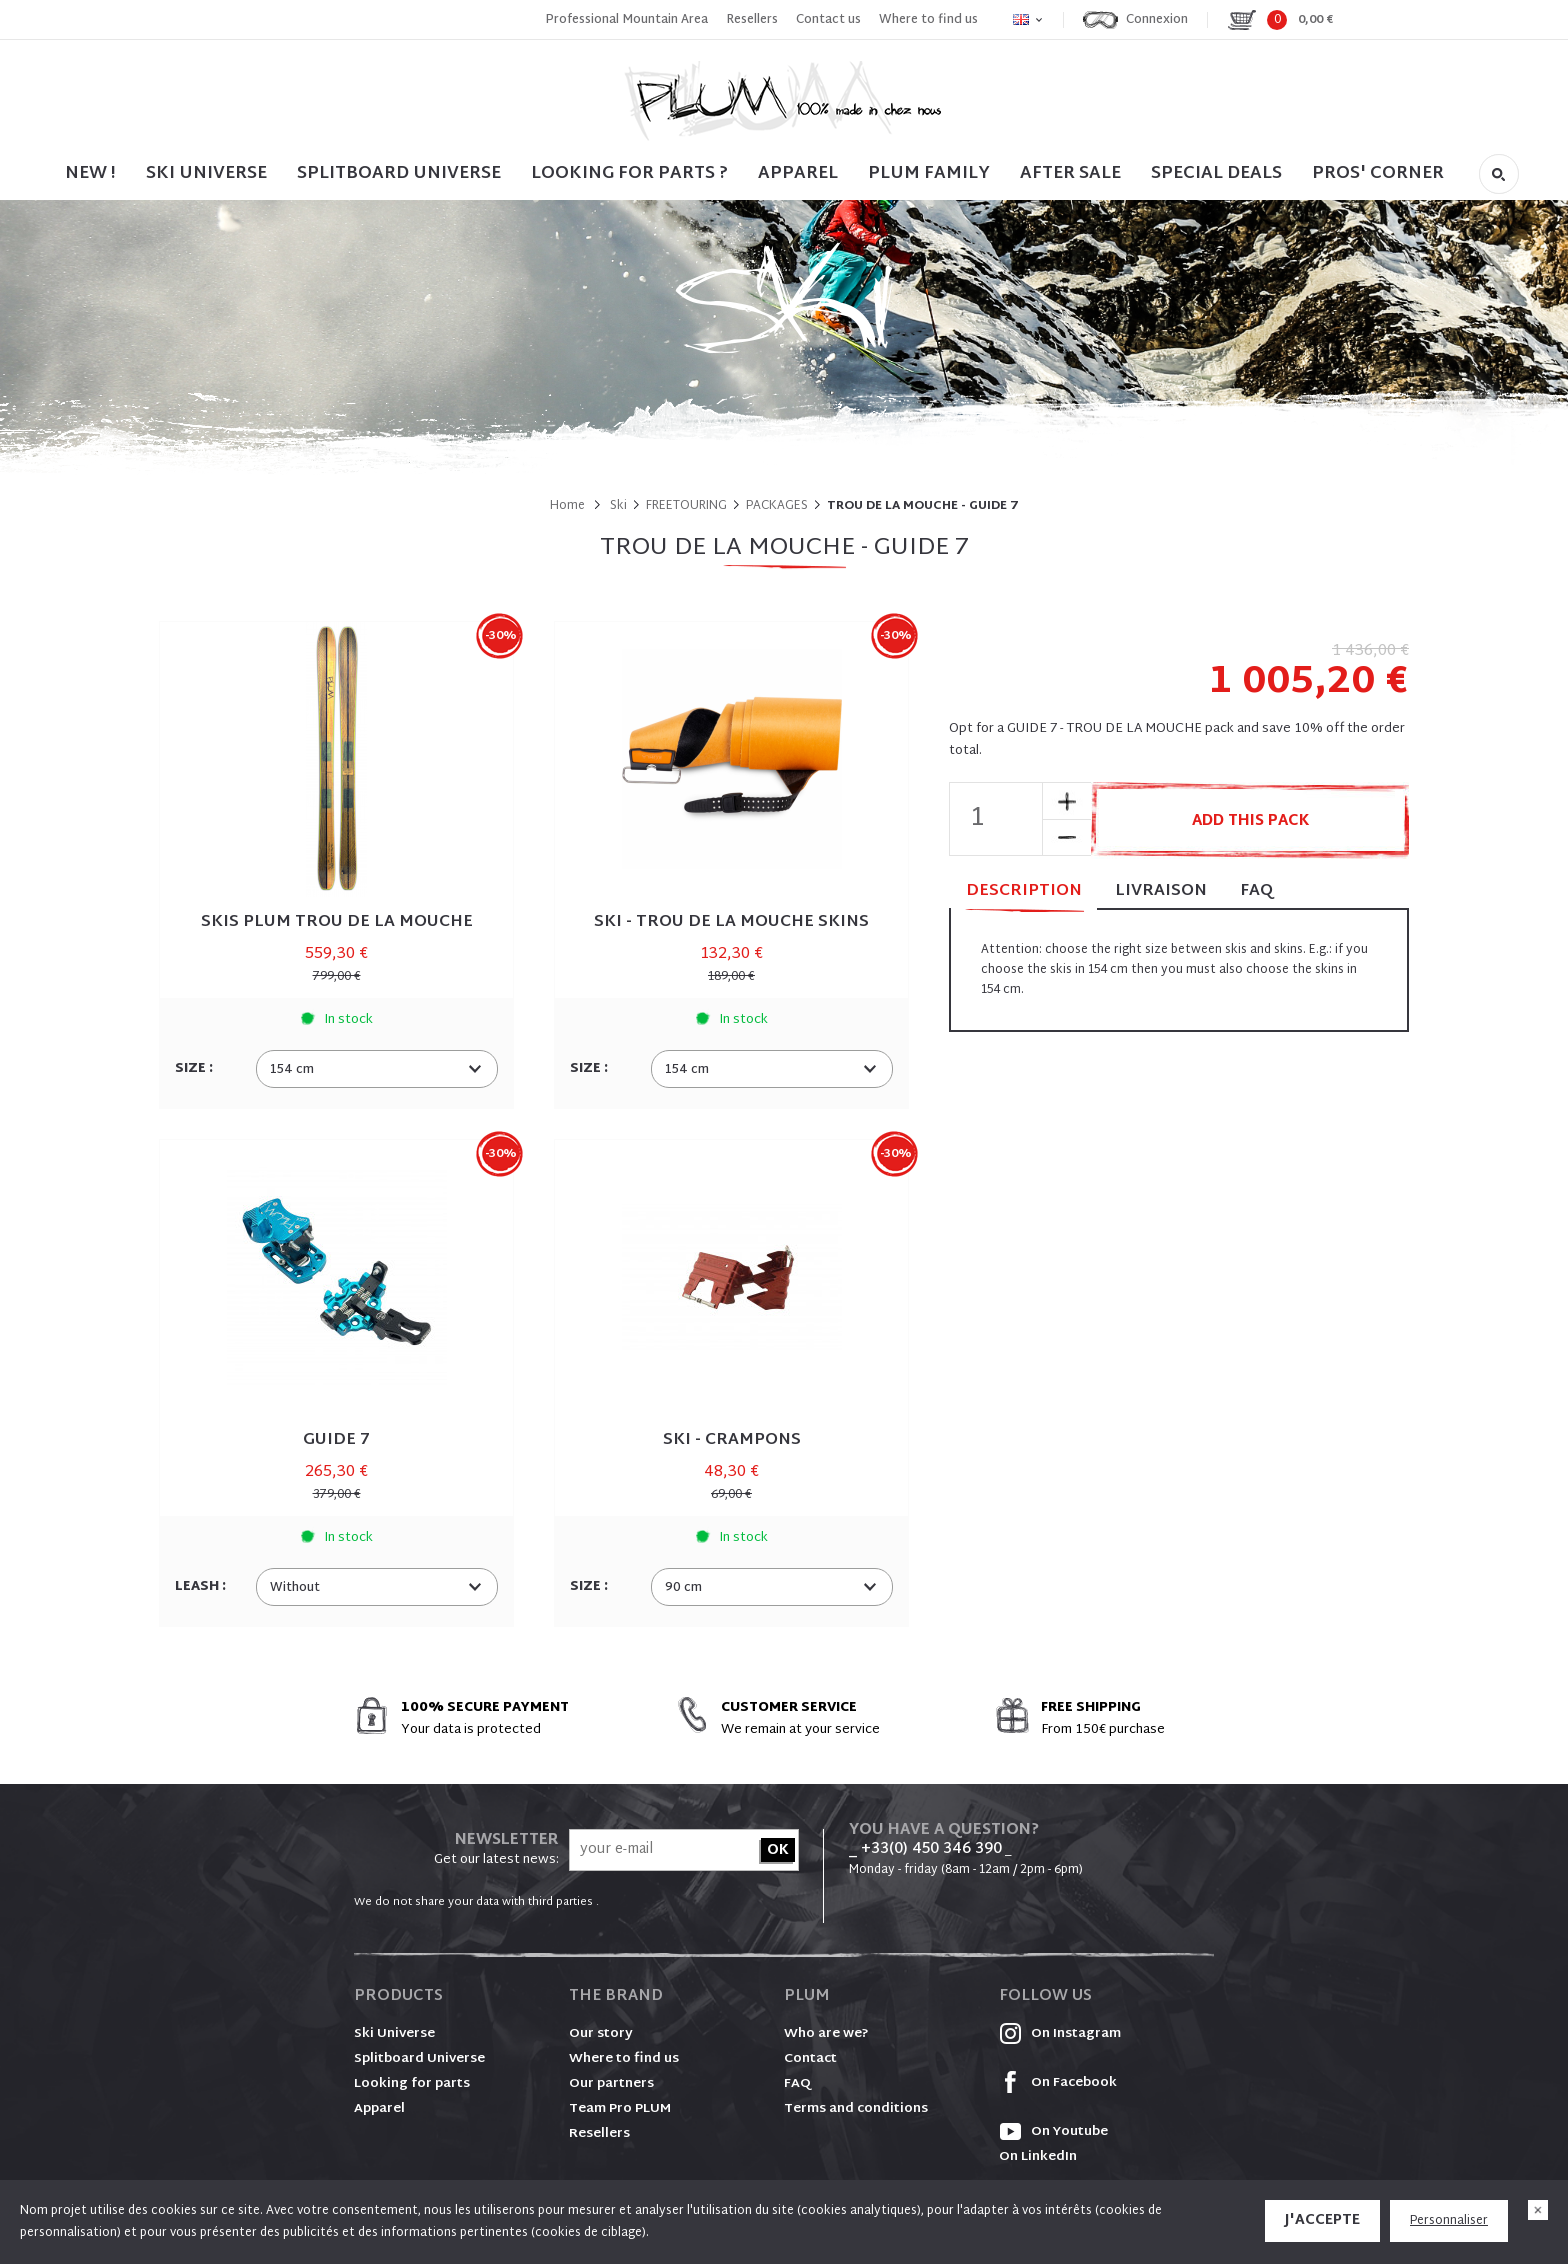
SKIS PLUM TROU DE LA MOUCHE (337, 922)
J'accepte (1322, 2220)
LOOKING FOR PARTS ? (629, 173)
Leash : (202, 1587)
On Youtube (1053, 2132)
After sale (1070, 173)
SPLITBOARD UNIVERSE (399, 173)
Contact (810, 2059)
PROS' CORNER (1378, 173)
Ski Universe (394, 2034)
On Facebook (1058, 2083)
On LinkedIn (1038, 2157)
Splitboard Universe (419, 2059)
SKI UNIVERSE (206, 173)
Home (567, 506)
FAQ (1256, 891)
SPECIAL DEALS (1216, 173)
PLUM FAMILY (929, 173)
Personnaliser (1449, 2221)
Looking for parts (412, 2084)
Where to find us (928, 20)
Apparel (798, 173)
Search (1499, 174)
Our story (601, 2034)
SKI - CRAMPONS (732, 1440)
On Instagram (1060, 2034)
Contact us (828, 20)
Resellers (752, 20)
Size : (195, 1069)
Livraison (1161, 891)
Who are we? (826, 2034)
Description (1024, 892)
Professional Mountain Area (626, 20)
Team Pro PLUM (620, 2109)
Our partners (611, 2084)
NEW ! (90, 173)
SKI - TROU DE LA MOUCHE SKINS (731, 922)
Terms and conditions (856, 2109)
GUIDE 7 (336, 1440)
